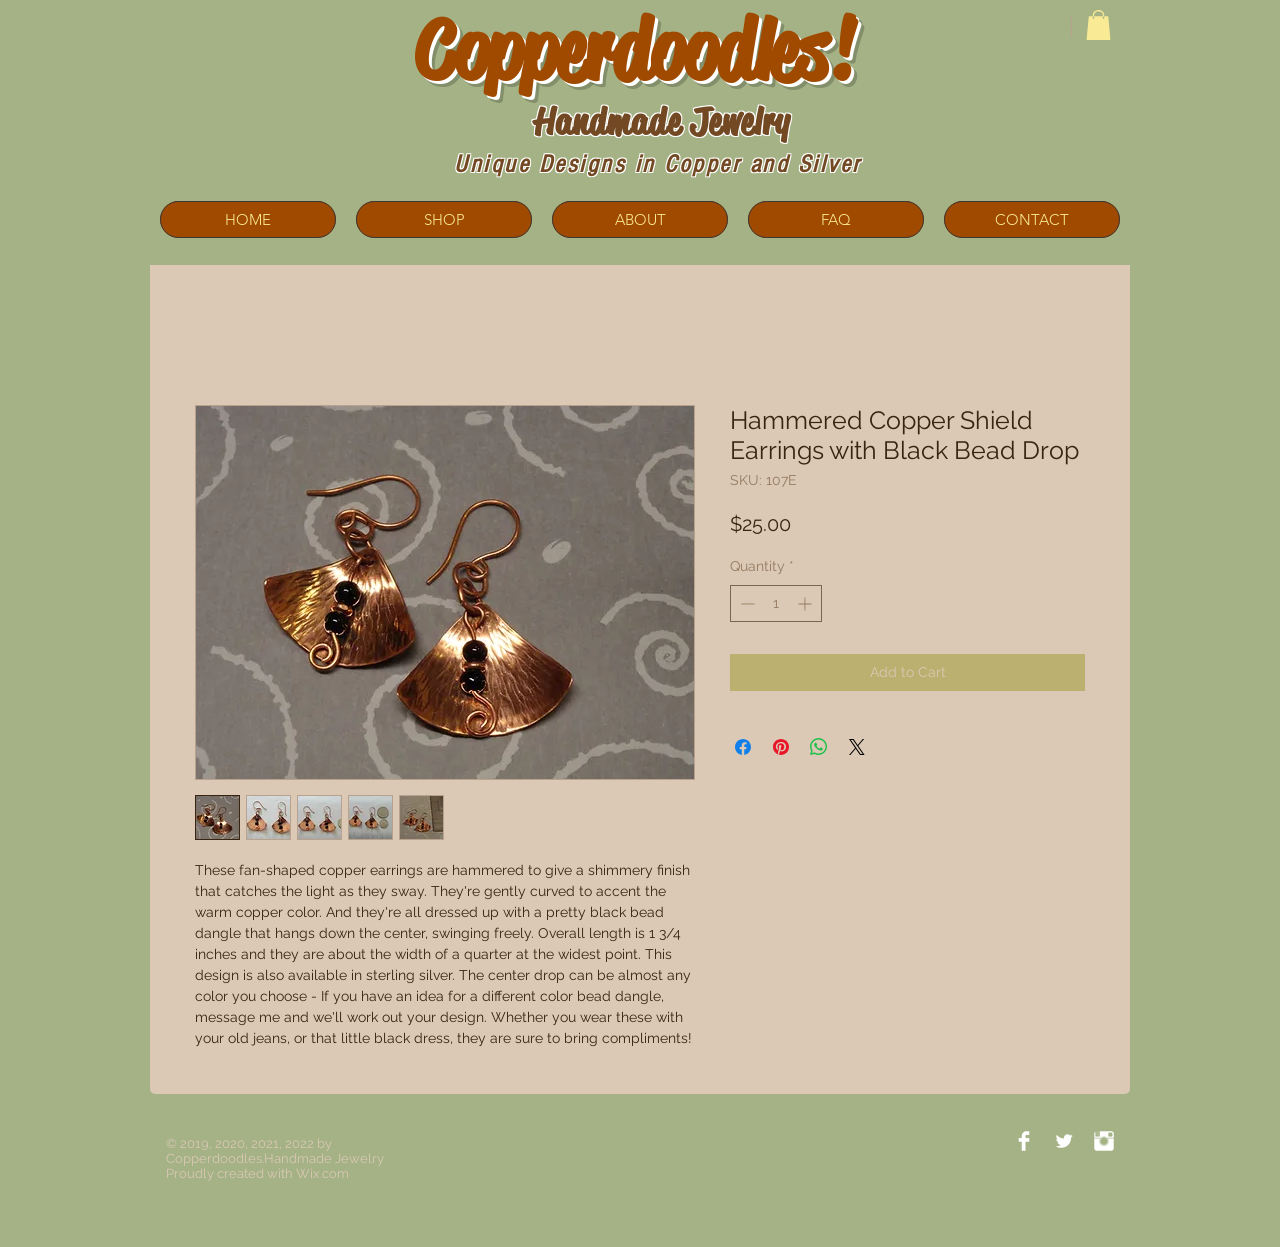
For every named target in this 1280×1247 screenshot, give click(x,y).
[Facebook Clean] (1024, 1141)
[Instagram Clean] (1104, 1141)
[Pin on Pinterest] (781, 747)
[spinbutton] (776, 603)
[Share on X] (857, 747)
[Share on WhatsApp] (819, 747)
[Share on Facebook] (743, 747)
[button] (1098, 25)
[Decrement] (745, 603)
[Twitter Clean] (1064, 1141)
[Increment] (806, 603)
